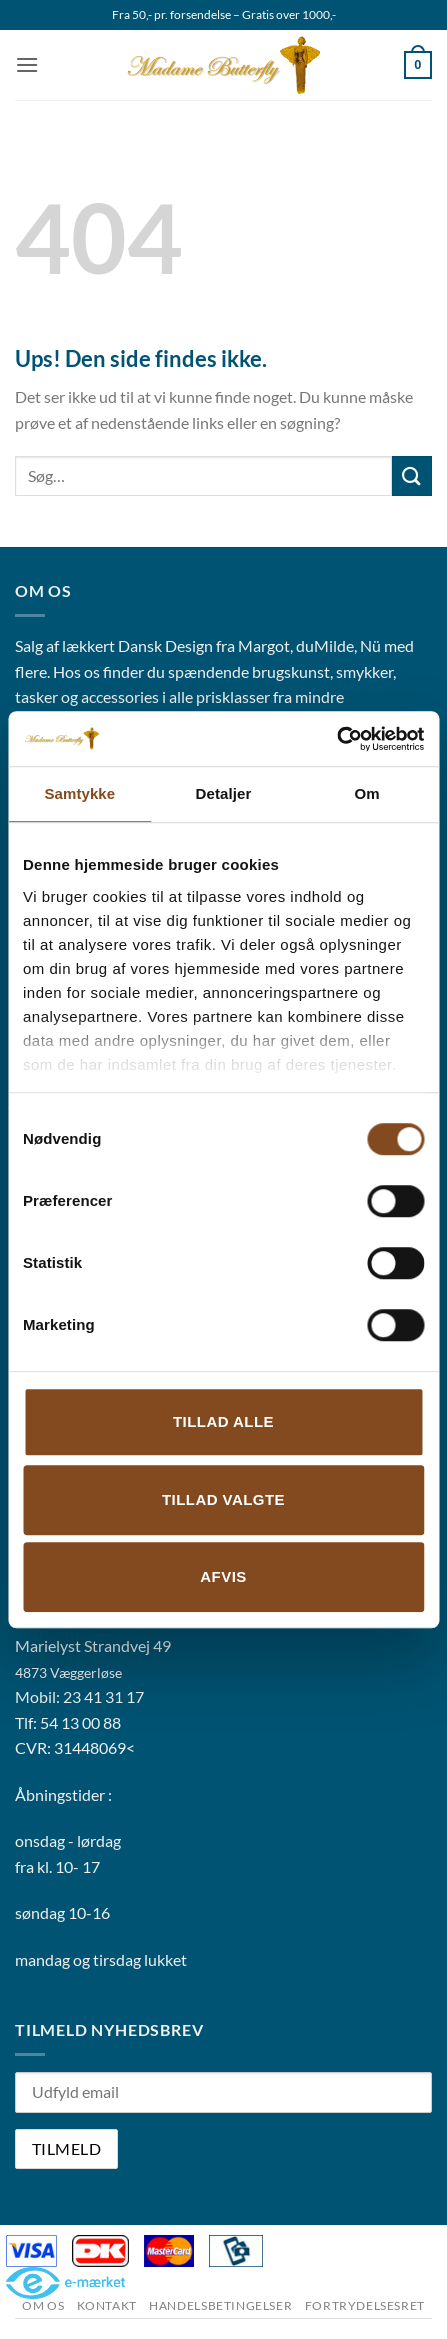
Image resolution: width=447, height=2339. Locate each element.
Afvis (223, 1576)
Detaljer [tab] (224, 793)
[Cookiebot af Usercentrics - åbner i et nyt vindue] (336, 739)
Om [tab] (367, 793)
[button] (27, 64)
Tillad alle (223, 1421)
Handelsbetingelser (220, 2305)
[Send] (412, 475)
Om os (43, 2305)
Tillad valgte (223, 1499)
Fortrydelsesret (365, 2305)
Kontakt (107, 2305)
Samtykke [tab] (79, 793)
